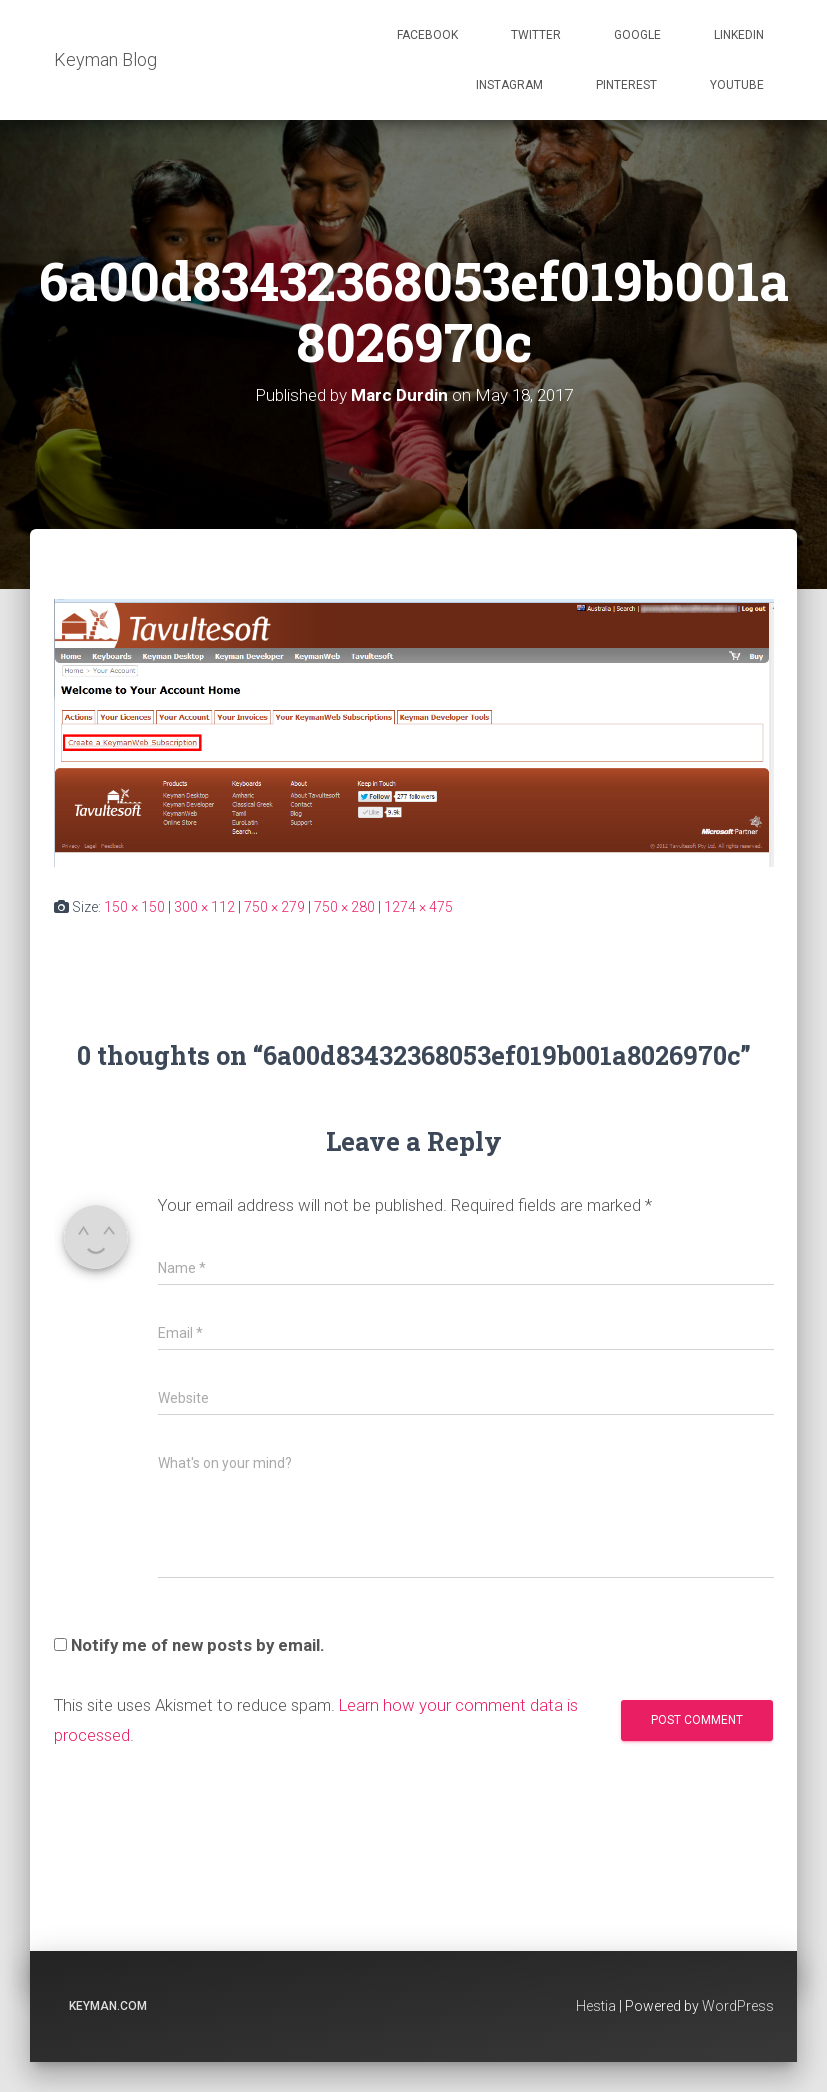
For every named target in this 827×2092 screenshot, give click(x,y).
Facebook (427, 35)
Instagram (509, 85)
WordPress (738, 2006)
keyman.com (108, 2006)
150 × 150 (134, 907)
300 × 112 (204, 907)
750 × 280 (344, 907)
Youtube (737, 85)
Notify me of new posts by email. (198, 1645)
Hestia (596, 2006)
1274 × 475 (418, 907)
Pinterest (626, 85)
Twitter (536, 35)
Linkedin (739, 35)
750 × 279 (274, 907)
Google (637, 35)
